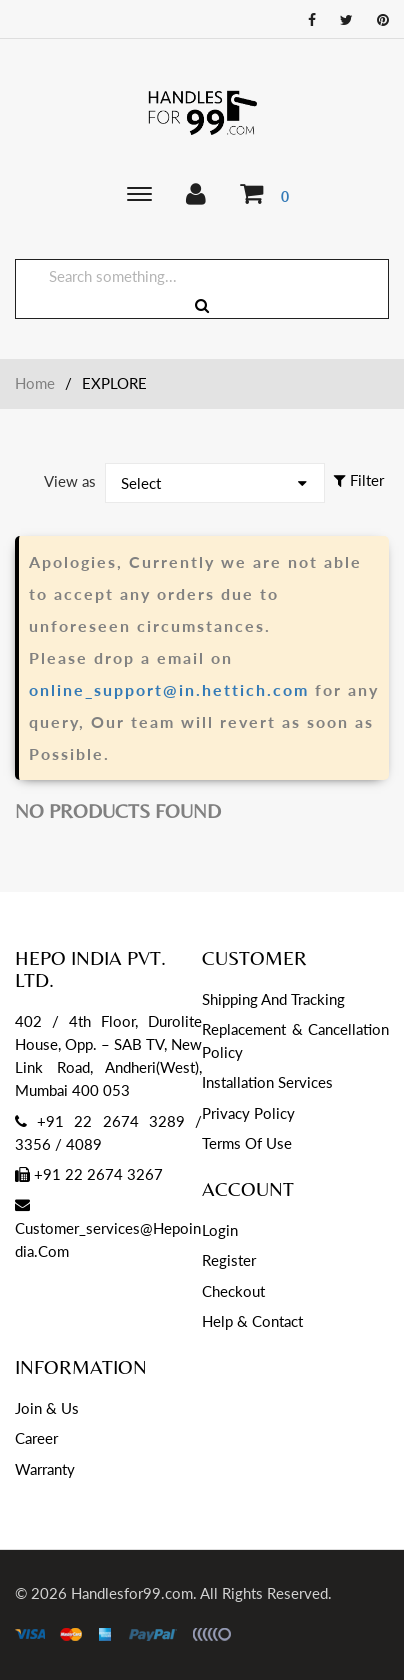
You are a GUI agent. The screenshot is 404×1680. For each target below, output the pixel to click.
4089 (84, 1144)
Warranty (45, 1469)
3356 (33, 1144)
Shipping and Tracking (273, 999)
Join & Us (47, 1408)
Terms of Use (247, 1143)
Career (36, 1438)
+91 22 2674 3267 (89, 1174)
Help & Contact (252, 1321)
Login (220, 1230)
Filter (359, 480)
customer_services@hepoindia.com (108, 1228)
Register (229, 1260)
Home (35, 383)
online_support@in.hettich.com (169, 689)
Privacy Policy (248, 1113)
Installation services (267, 1082)
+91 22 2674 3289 (111, 1121)
